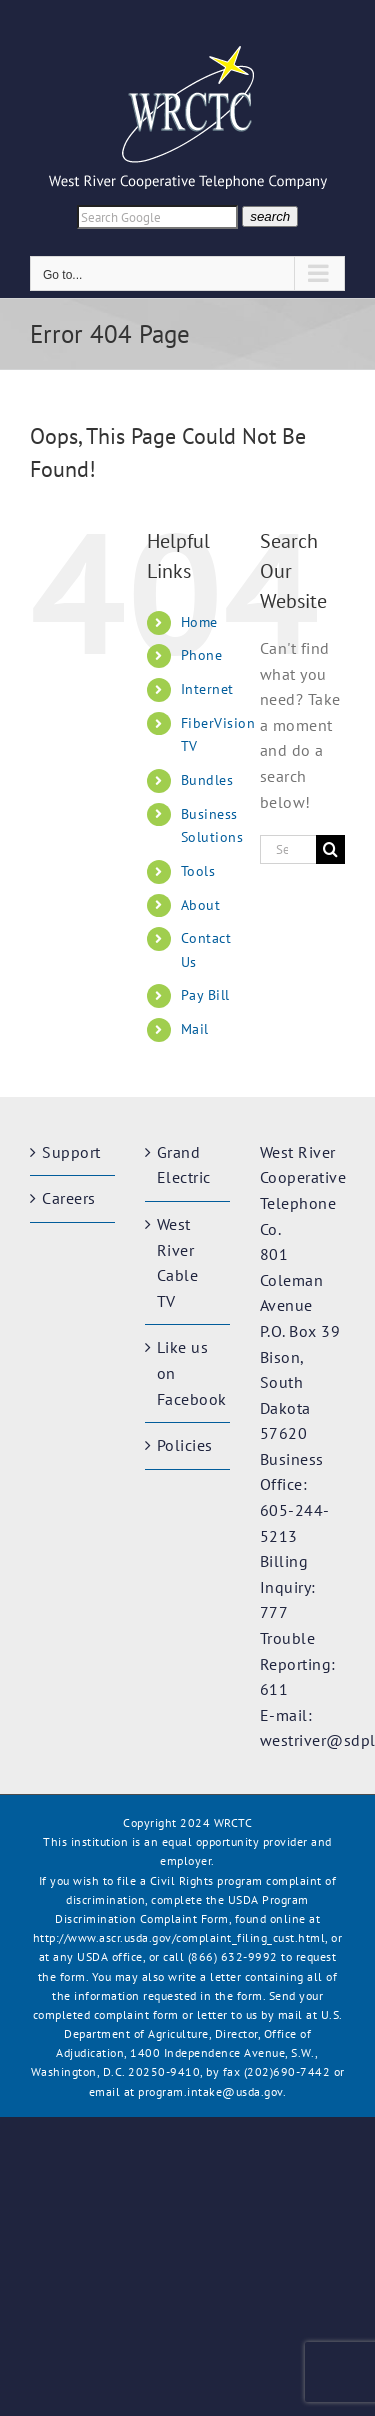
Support (71, 1152)
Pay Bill (205, 995)
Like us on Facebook (188, 1372)
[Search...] (288, 849)
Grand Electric (184, 1165)
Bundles (207, 780)
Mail (195, 1029)
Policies (185, 1445)
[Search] (330, 849)
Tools (198, 871)
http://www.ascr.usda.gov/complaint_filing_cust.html (179, 1937)
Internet (207, 689)
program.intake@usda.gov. (212, 2091)
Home (199, 622)
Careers (69, 1198)
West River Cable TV (178, 1262)
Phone (202, 655)
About (201, 905)
